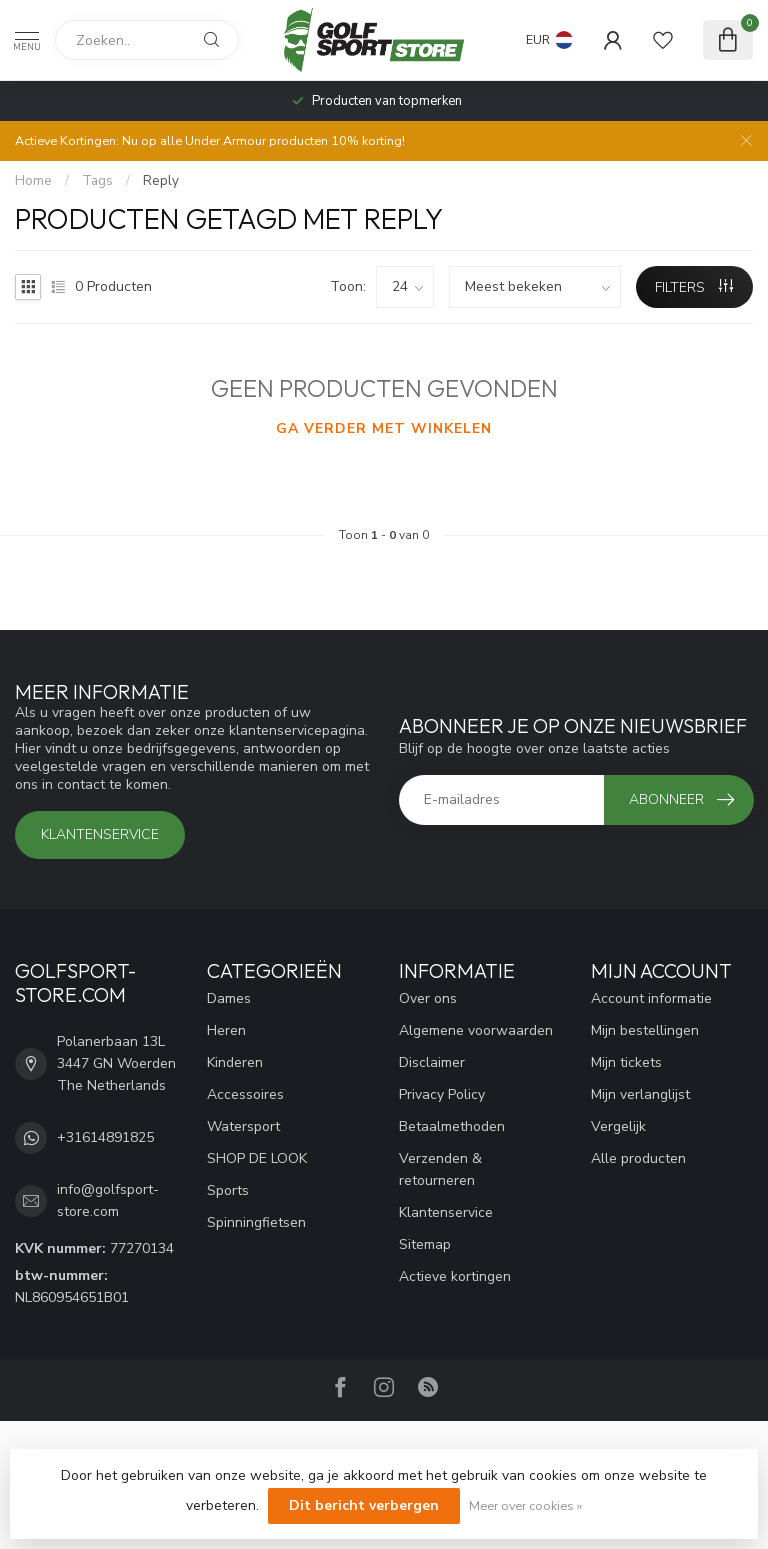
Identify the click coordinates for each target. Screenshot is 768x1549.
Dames (229, 998)
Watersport (243, 1126)
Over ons (428, 998)
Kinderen (235, 1062)
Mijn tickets (626, 1062)
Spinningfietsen (256, 1222)
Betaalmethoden (452, 1126)
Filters (694, 287)
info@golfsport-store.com (108, 1200)
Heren (226, 1030)
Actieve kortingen (455, 1276)
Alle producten (638, 1158)
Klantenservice (100, 834)
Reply (161, 181)
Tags (97, 181)
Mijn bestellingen (645, 1030)
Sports (228, 1190)
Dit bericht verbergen (364, 1505)
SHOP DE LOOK (257, 1158)
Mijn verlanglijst (640, 1094)
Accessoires (245, 1094)
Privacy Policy (442, 1094)
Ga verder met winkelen (384, 428)
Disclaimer (432, 1062)
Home (33, 181)
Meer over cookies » (525, 1505)
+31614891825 (105, 1137)
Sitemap (425, 1244)
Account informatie (651, 998)
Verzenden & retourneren (440, 1169)
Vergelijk (618, 1126)
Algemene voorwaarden (476, 1030)
